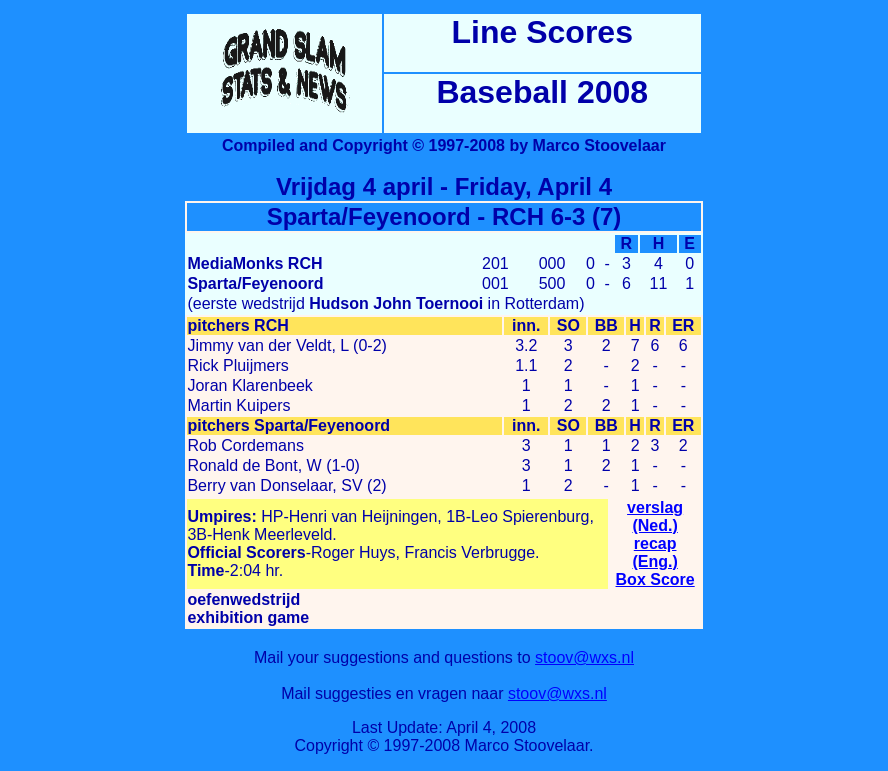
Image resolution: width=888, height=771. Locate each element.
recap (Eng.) (654, 552)
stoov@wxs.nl (584, 657)
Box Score (655, 579)
